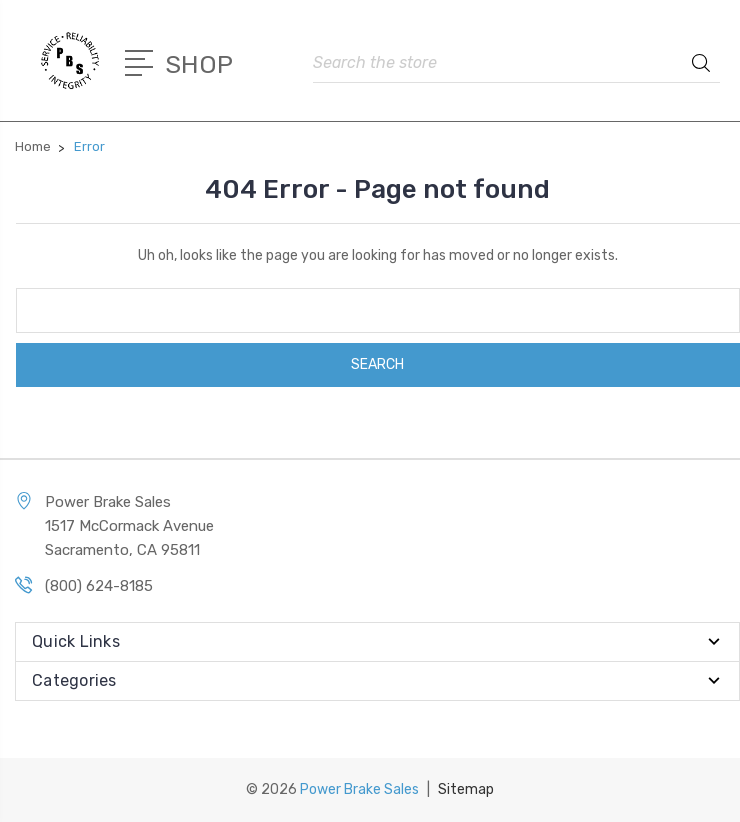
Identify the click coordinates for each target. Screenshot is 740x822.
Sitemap (466, 789)
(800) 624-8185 (99, 586)
